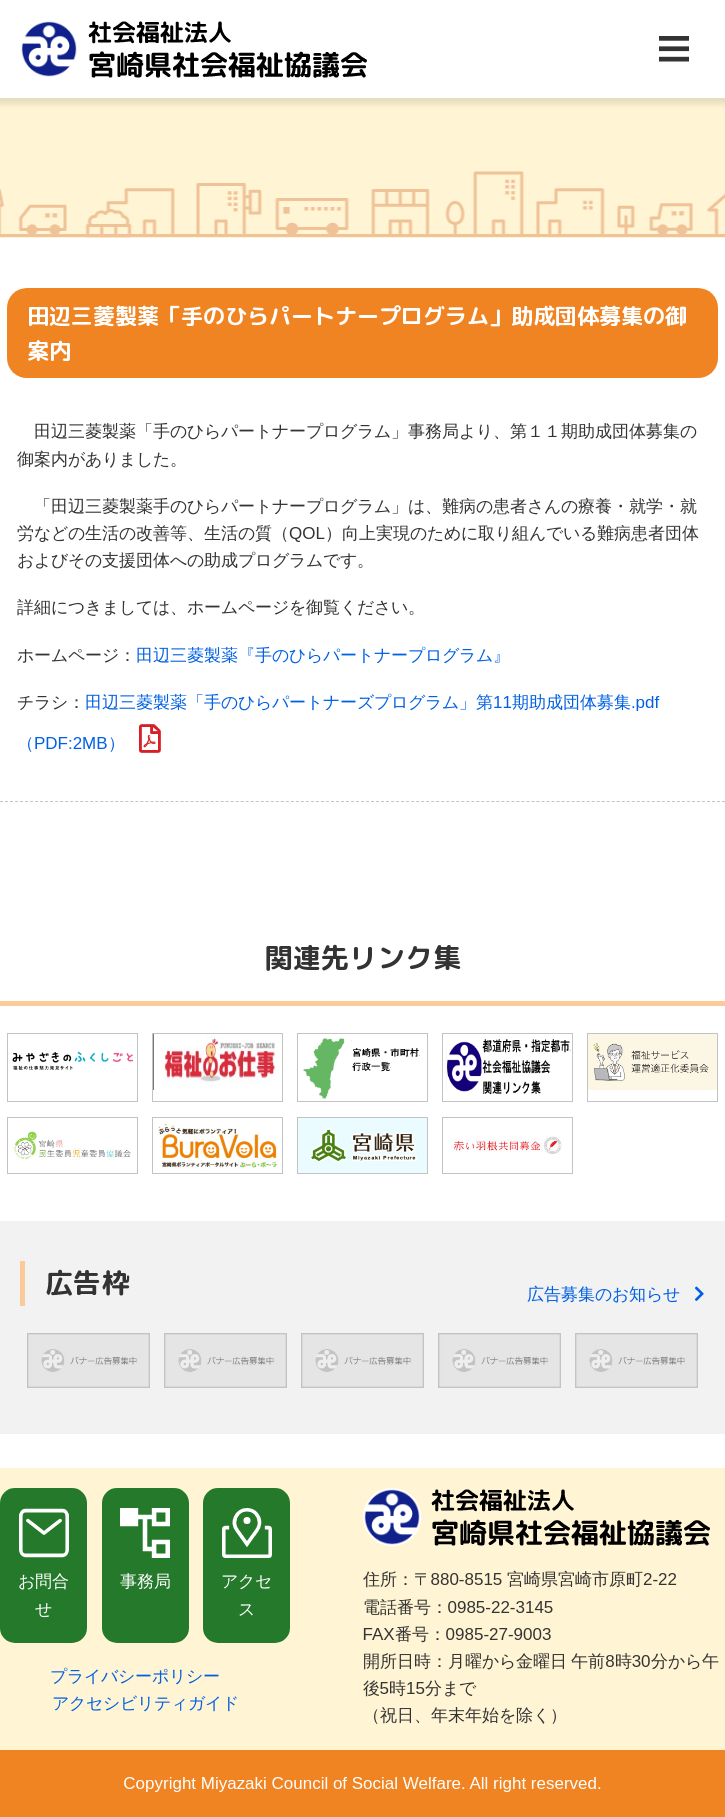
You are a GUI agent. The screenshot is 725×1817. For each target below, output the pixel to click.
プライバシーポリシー (135, 1676)
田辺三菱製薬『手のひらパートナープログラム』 (323, 655)
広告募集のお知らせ (616, 1294)
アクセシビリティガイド (145, 1703)
